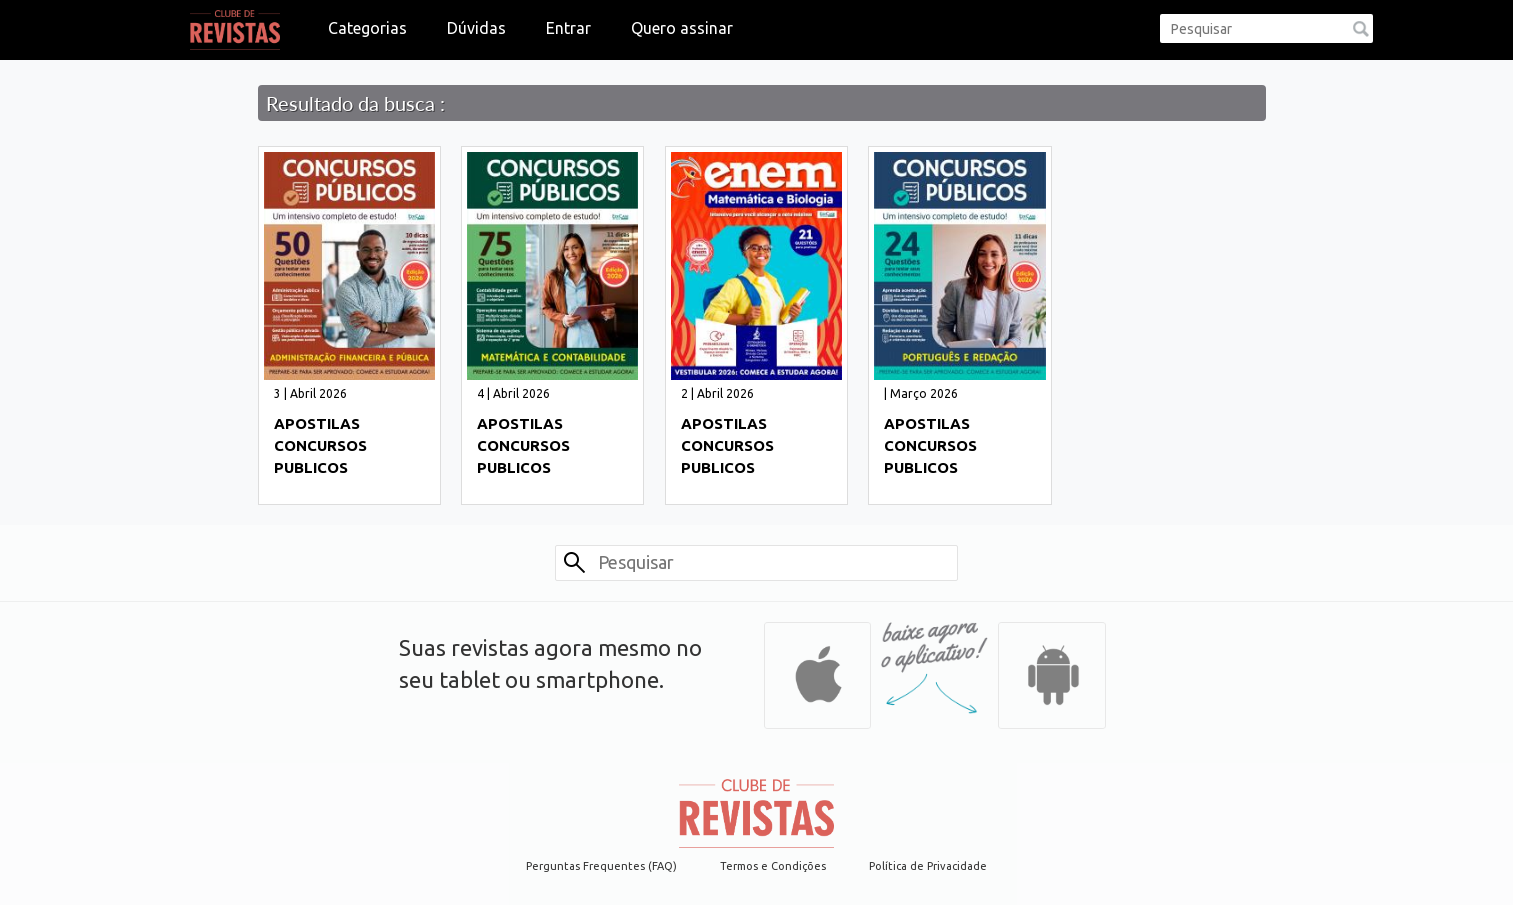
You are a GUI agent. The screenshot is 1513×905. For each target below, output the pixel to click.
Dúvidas (476, 28)
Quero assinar (682, 28)
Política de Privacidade (928, 866)
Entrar (568, 28)
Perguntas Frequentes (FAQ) (601, 866)
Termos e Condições (773, 866)
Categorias (367, 28)
